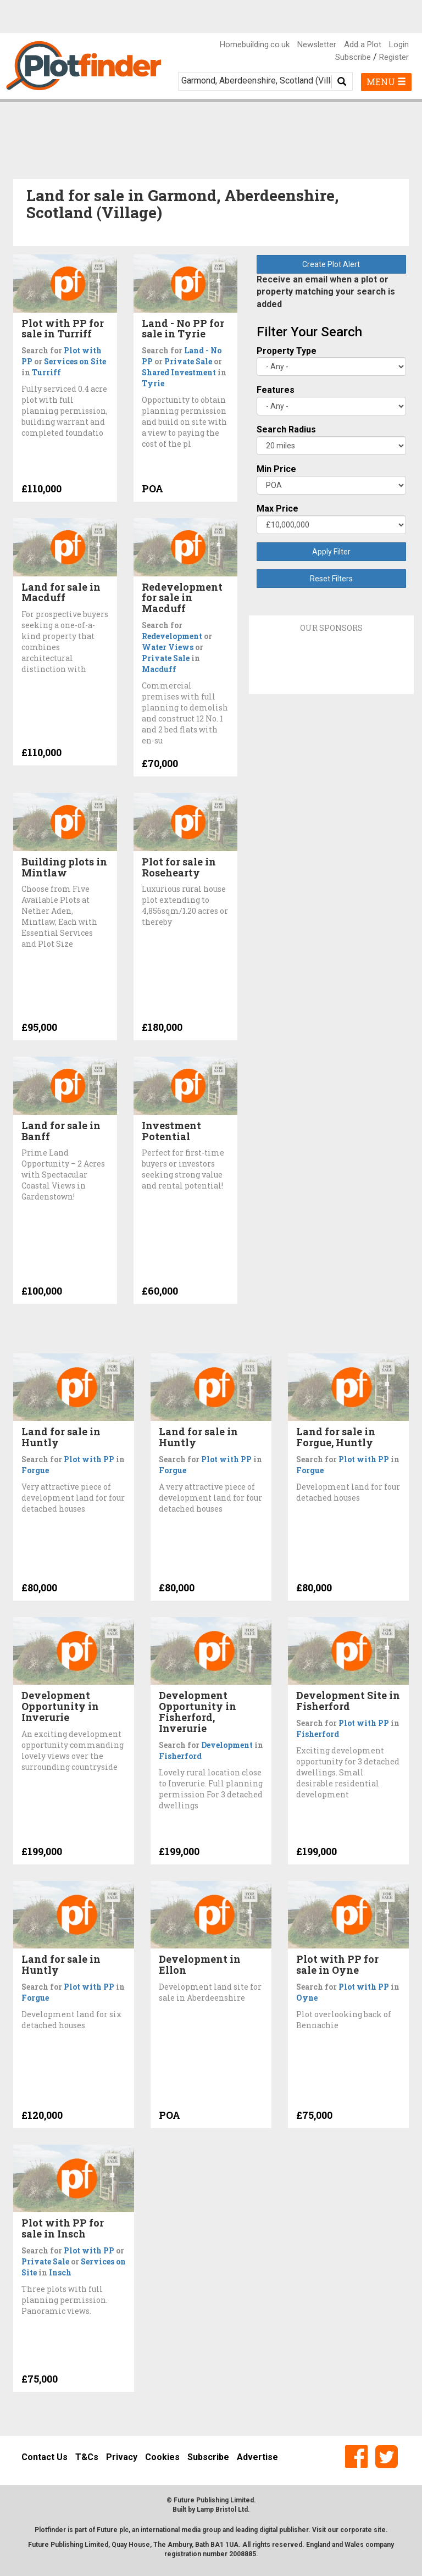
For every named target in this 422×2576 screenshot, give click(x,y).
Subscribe (353, 57)
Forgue (35, 1470)
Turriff (46, 372)
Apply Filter (331, 551)
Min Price (276, 469)
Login (399, 44)
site (380, 2530)
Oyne (307, 1997)
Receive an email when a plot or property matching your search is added (326, 292)
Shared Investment (179, 372)
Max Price (277, 508)
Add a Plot (362, 44)
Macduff (159, 669)
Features (276, 390)
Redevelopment (172, 636)
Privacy (121, 2457)
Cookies (162, 2457)
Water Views (167, 647)
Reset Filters (331, 578)
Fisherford (180, 1756)
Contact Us (44, 2457)
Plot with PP (89, 1459)
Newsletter (316, 44)
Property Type (286, 351)
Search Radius (286, 429)
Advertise (257, 2457)
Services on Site (75, 361)
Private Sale (188, 361)
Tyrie (153, 383)
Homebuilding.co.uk (255, 44)
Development (227, 1745)
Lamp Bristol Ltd (222, 2509)
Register (394, 57)
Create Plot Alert (331, 264)
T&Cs (86, 2457)
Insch (60, 2272)
